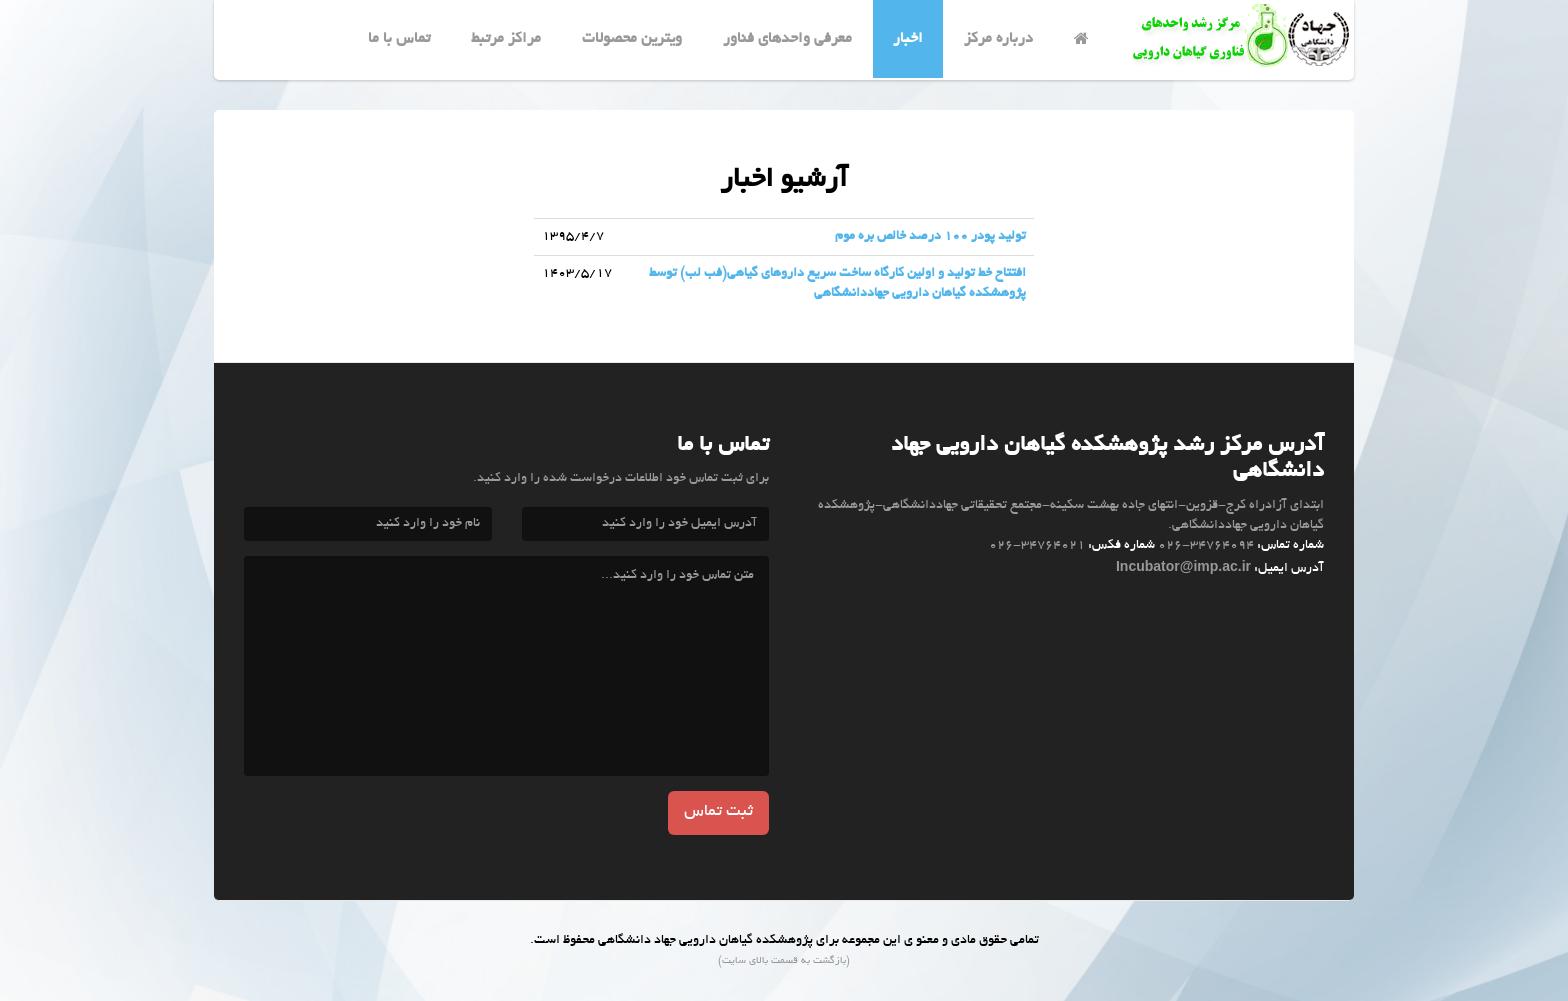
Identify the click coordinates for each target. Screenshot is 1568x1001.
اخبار (908, 39)
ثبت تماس (718, 812)
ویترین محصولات (632, 39)
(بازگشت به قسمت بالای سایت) (784, 961)
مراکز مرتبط (506, 39)
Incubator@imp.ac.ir (1183, 566)
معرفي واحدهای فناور (787, 39)
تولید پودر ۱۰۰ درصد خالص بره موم (930, 237)
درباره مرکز (998, 39)
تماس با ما (399, 39)
